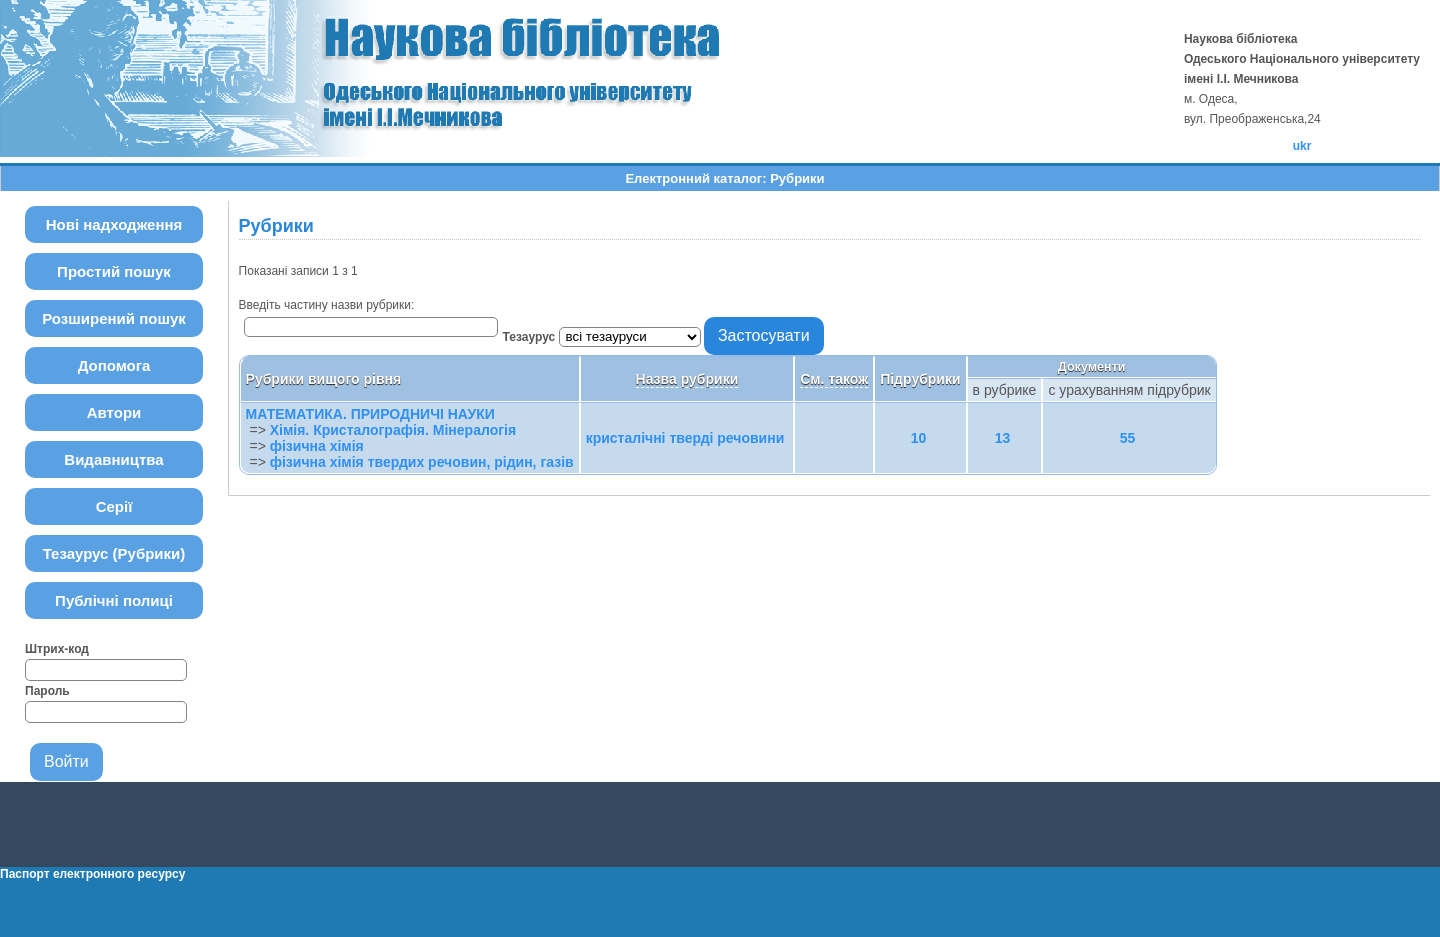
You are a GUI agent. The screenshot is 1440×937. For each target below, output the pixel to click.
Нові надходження (114, 224)
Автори (114, 412)
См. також (834, 379)
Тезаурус (531, 337)
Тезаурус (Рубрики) (114, 553)
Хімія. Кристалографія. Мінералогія (393, 430)
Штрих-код (57, 649)
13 (1003, 438)
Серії (114, 506)
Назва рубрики (687, 379)
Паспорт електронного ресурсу (92, 874)
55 (1128, 438)
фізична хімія (317, 446)
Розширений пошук (114, 318)
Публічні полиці (114, 600)
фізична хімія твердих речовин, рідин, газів (422, 462)
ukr (1302, 146)
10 (919, 438)
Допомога (114, 365)
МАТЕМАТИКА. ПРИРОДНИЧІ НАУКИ (370, 414)
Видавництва (113, 459)
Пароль (47, 691)
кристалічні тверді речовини (685, 438)
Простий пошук (114, 271)
